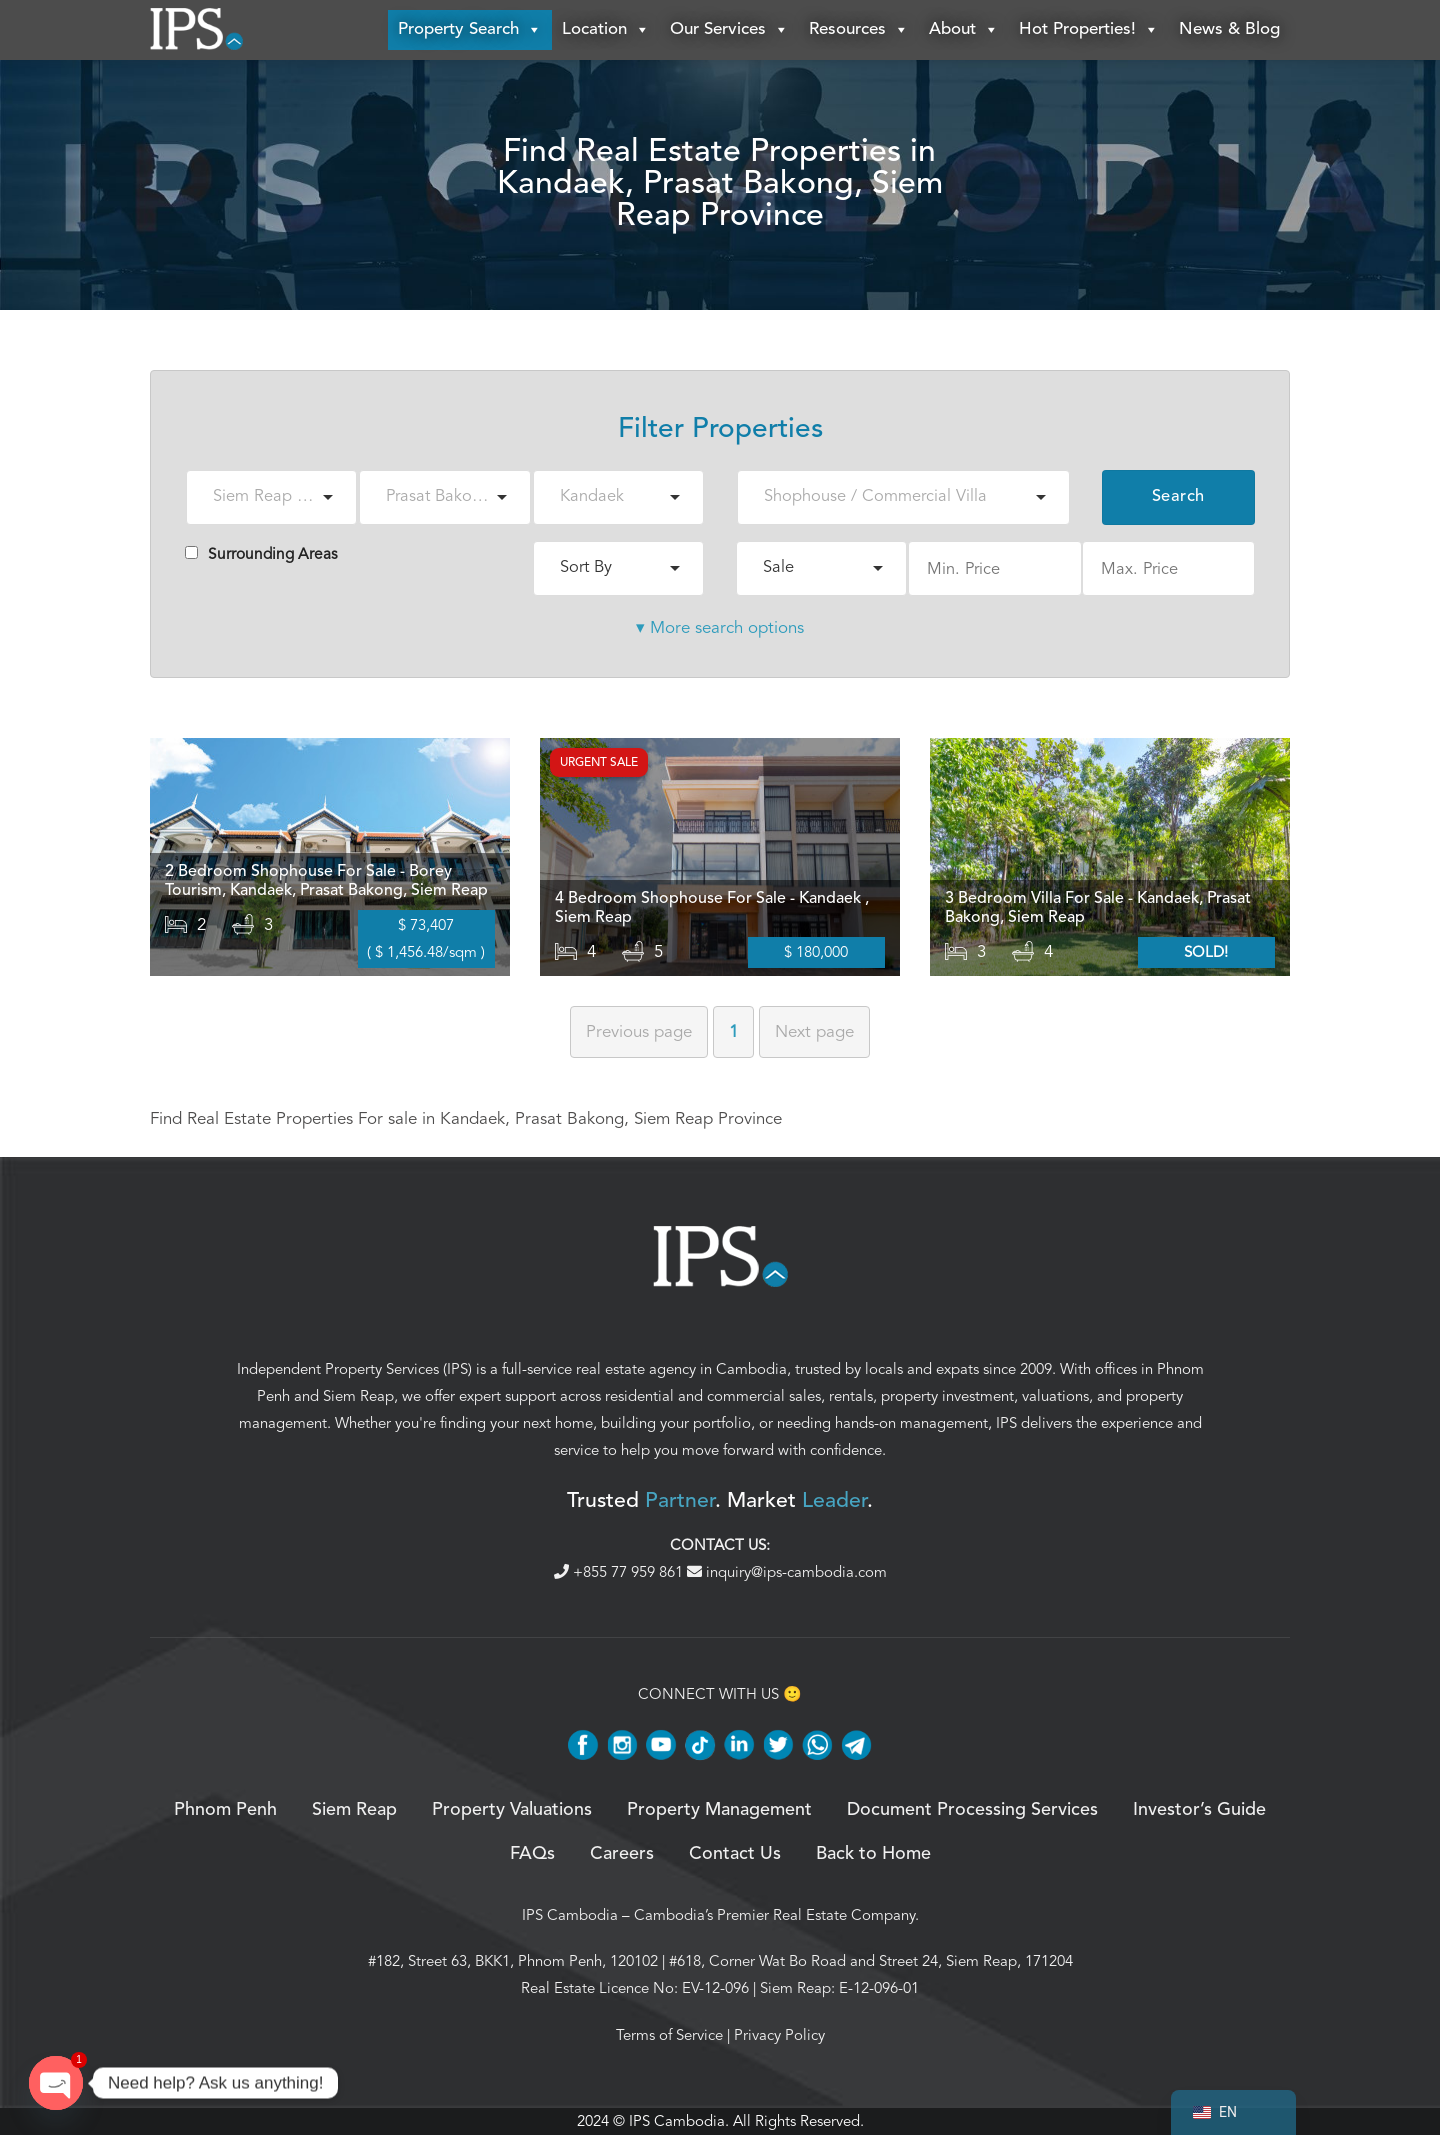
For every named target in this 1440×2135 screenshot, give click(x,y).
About (964, 30)
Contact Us (735, 1854)
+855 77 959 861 (620, 1572)
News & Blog (1229, 29)
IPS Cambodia (570, 1915)
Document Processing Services (972, 1810)
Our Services (729, 30)
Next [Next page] (814, 1031)
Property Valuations (512, 1810)
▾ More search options (720, 627)
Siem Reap (358, 1396)
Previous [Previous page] (639, 1031)
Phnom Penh (225, 1810)
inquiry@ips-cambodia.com (787, 1572)
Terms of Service (669, 2035)
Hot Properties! (1089, 30)
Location (606, 30)
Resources (859, 30)
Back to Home (873, 1854)
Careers (622, 1854)
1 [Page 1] (733, 1031)
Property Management (719, 1810)
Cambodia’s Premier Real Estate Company (774, 1915)
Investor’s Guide (1199, 1810)
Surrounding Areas (261, 554)
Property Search (470, 30)
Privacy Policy (779, 2035)
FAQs (532, 1854)
